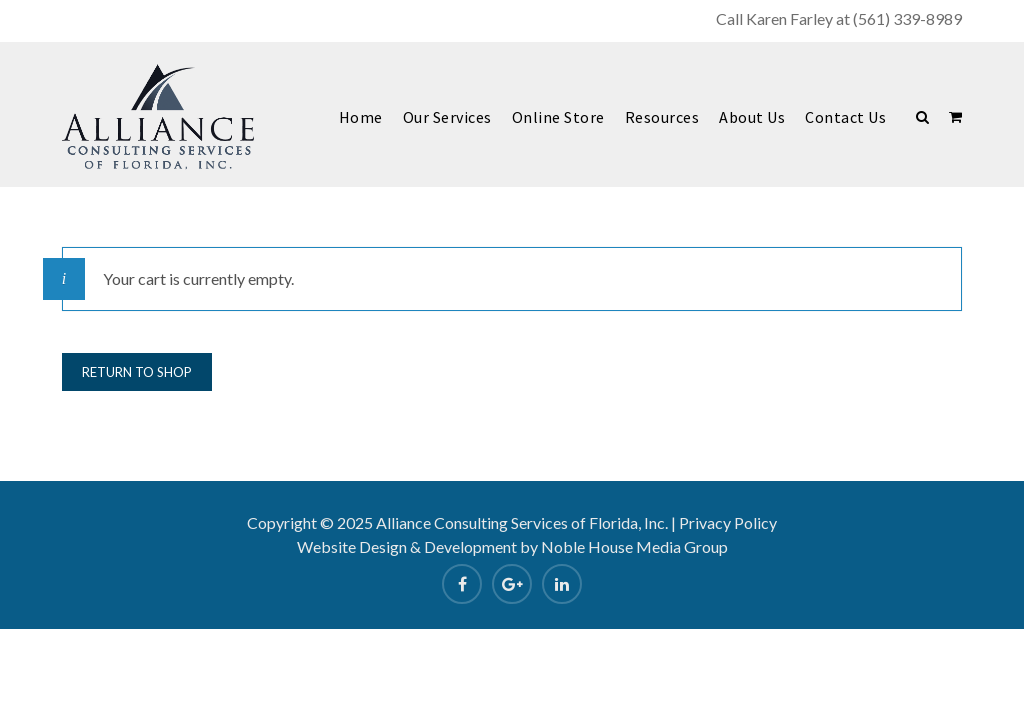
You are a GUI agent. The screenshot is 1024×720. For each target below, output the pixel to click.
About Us (752, 117)
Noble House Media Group (634, 546)
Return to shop (137, 372)
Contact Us (845, 117)
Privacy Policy (728, 522)
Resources (662, 117)
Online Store (558, 117)
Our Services (447, 117)
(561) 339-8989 (907, 18)
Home (361, 117)
